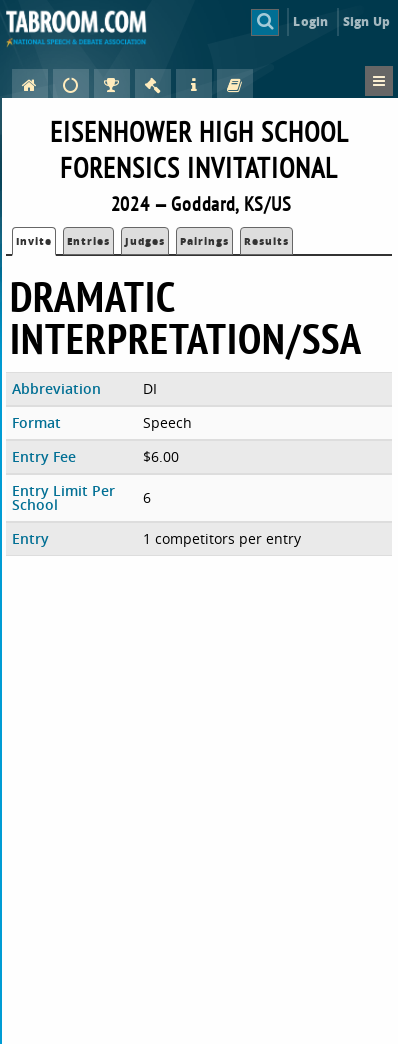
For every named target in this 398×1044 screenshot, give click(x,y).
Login (310, 21)
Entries (88, 241)
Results (266, 241)
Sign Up (366, 21)
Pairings (204, 241)
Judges (145, 241)
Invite (34, 241)
